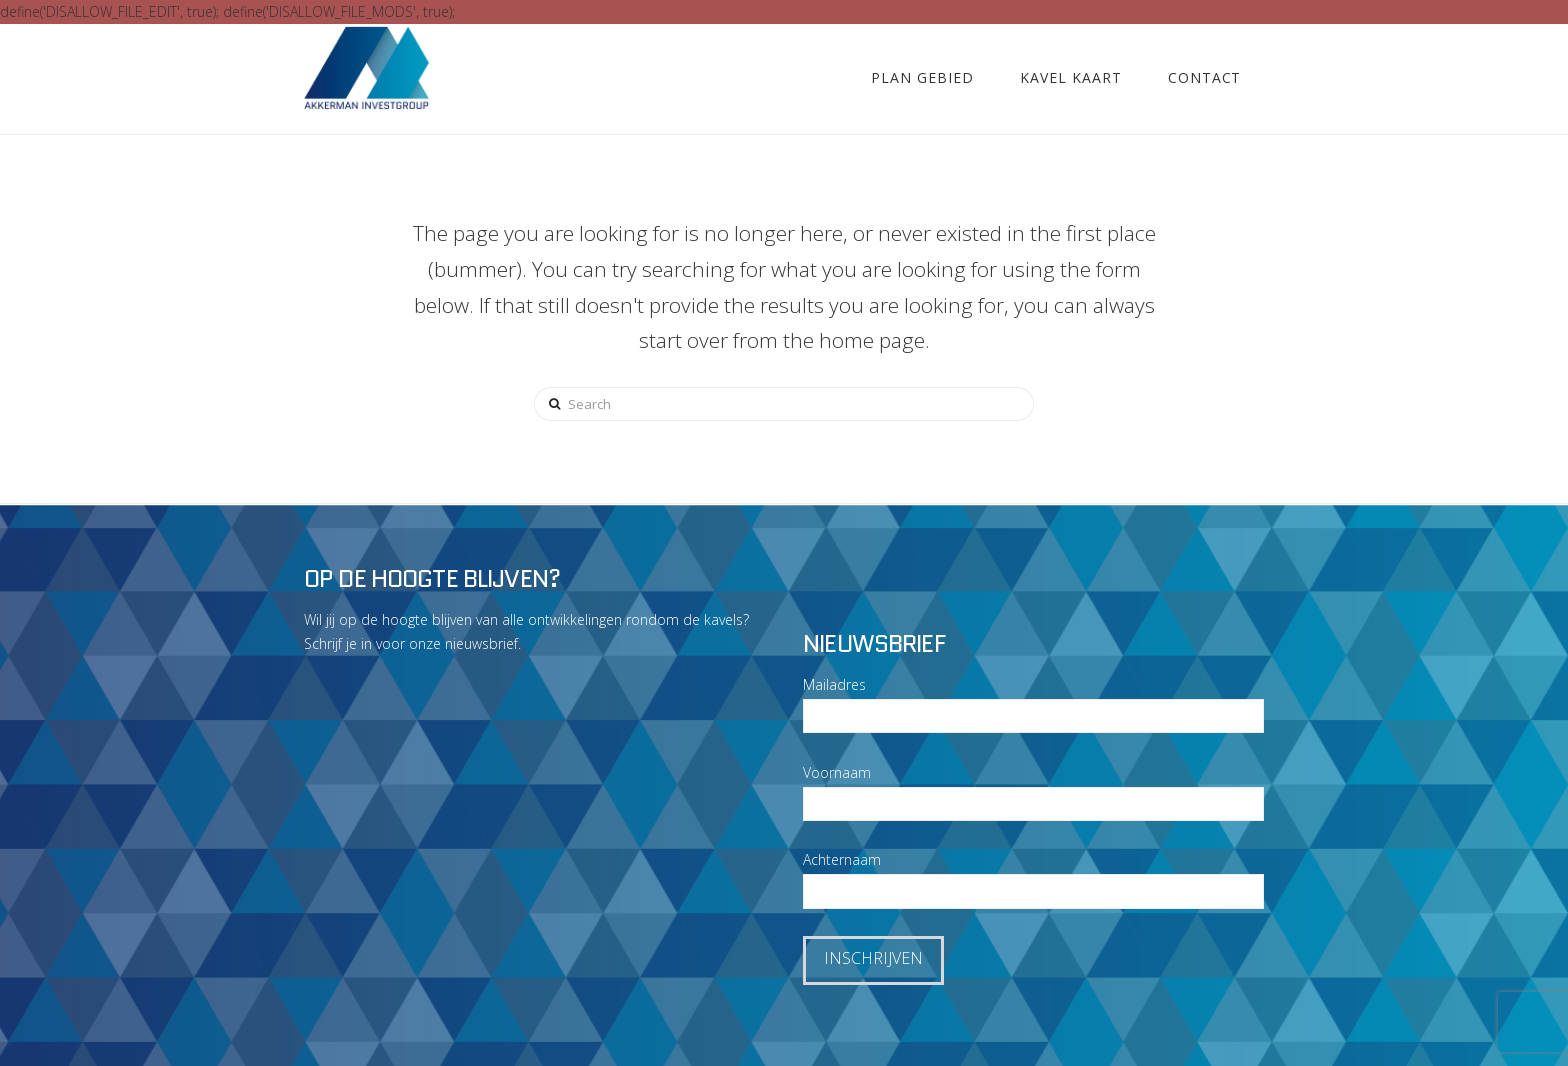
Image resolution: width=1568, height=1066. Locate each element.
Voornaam (837, 772)
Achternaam (842, 859)
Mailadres (834, 684)
